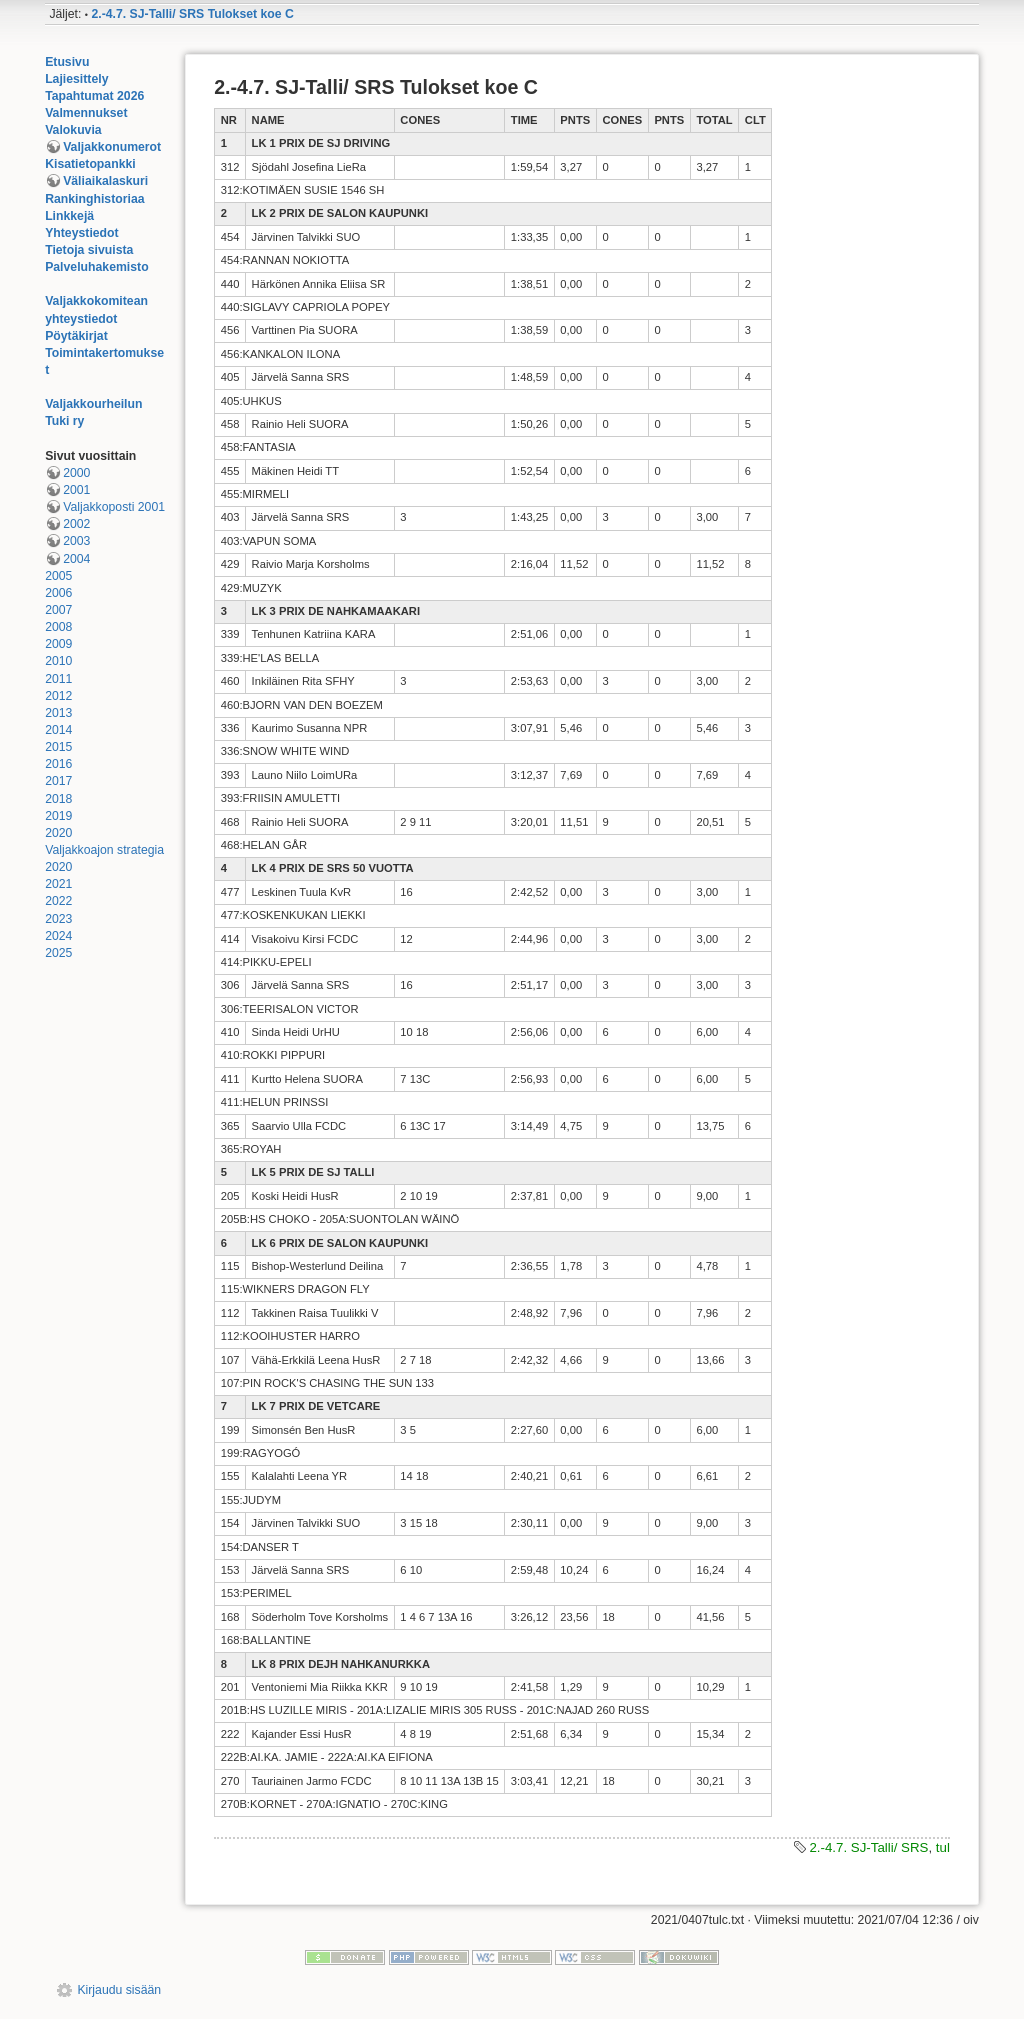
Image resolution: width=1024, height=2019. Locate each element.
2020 (58, 833)
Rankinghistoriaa (94, 199)
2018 (58, 799)
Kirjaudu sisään (119, 1990)
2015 (58, 747)
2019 (58, 816)
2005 (58, 576)
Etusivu (67, 62)
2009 (58, 644)
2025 (58, 953)
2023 (58, 919)
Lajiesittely (76, 79)
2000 (76, 473)
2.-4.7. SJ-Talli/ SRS (868, 1847)
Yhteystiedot (82, 233)
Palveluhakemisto (97, 267)
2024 (58, 936)
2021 (58, 884)
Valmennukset (86, 113)
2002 (76, 524)
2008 (58, 627)
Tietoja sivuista (89, 250)
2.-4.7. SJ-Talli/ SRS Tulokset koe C (192, 14)
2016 (58, 764)
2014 (58, 730)
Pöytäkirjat (76, 336)
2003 (76, 541)
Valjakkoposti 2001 (114, 507)
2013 (58, 713)
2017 (58, 781)
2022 (58, 901)
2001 (76, 490)
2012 (58, 696)
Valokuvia (73, 130)
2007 (58, 610)
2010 (58, 661)
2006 (58, 593)
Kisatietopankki (90, 164)
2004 (76, 559)
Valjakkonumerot (112, 147)
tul (943, 1847)
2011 (58, 679)
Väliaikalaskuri (105, 181)
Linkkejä (69, 216)
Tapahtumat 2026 (94, 96)
